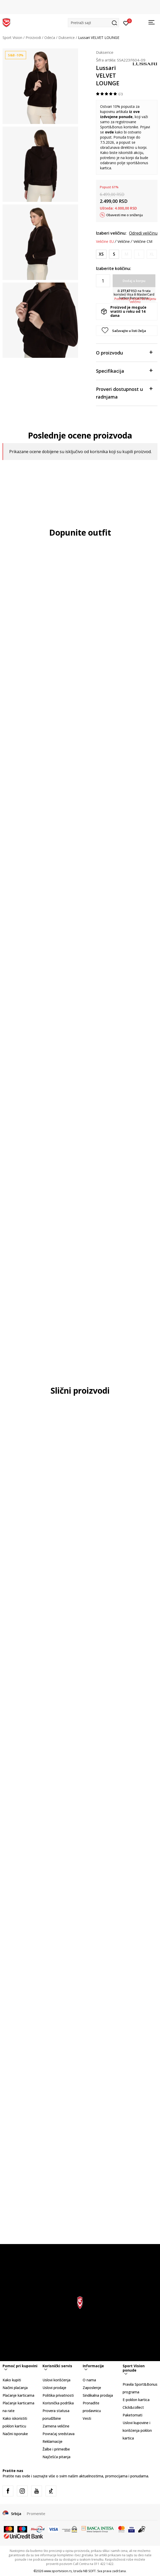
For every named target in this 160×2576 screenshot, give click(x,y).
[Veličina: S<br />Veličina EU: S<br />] (114, 254)
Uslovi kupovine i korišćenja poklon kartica (137, 2430)
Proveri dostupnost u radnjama (124, 392)
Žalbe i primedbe (56, 2449)
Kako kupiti (12, 2379)
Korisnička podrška (58, 2403)
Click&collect (133, 2407)
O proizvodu (124, 352)
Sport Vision (12, 37)
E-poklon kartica (136, 2399)
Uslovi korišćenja (56, 2379)
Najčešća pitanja (56, 2456)
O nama (89, 2379)
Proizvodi (33, 37)
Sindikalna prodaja (98, 2395)
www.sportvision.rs (58, 2571)
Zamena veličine (55, 2426)
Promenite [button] (36, 2513)
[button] (93, 22)
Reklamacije (52, 2441)
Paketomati (132, 2415)
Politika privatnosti (58, 2395)
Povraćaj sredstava (58, 2433)
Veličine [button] (124, 241)
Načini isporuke (15, 2433)
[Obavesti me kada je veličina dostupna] (127, 254)
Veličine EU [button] (105, 241)
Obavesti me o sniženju (124, 215)
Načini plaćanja (15, 2387)
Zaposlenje (92, 2387)
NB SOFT (89, 2571)
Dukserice (66, 37)
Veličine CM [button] (142, 241)
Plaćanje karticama (18, 2395)
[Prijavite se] (126, 23)
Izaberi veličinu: (111, 233)
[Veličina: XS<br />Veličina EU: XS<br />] (101, 254)
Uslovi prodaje (54, 2387)
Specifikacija (124, 370)
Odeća (49, 37)
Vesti (87, 2418)
